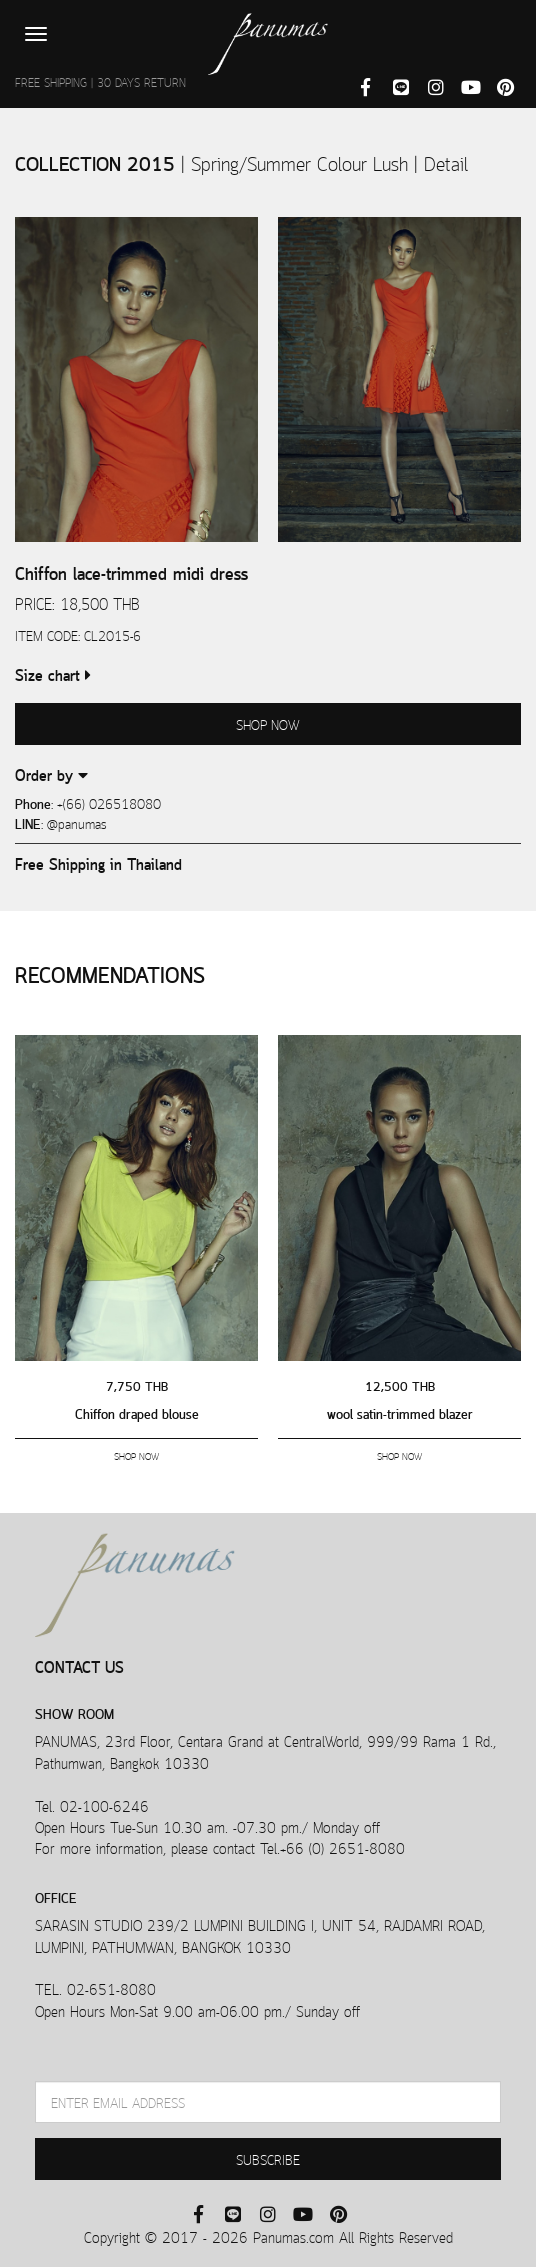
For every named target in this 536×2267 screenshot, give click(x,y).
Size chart (53, 673)
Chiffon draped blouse (137, 1412)
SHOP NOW (268, 723)
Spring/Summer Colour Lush (302, 162)
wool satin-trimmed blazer (400, 1412)
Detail (446, 162)
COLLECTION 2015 (98, 162)
